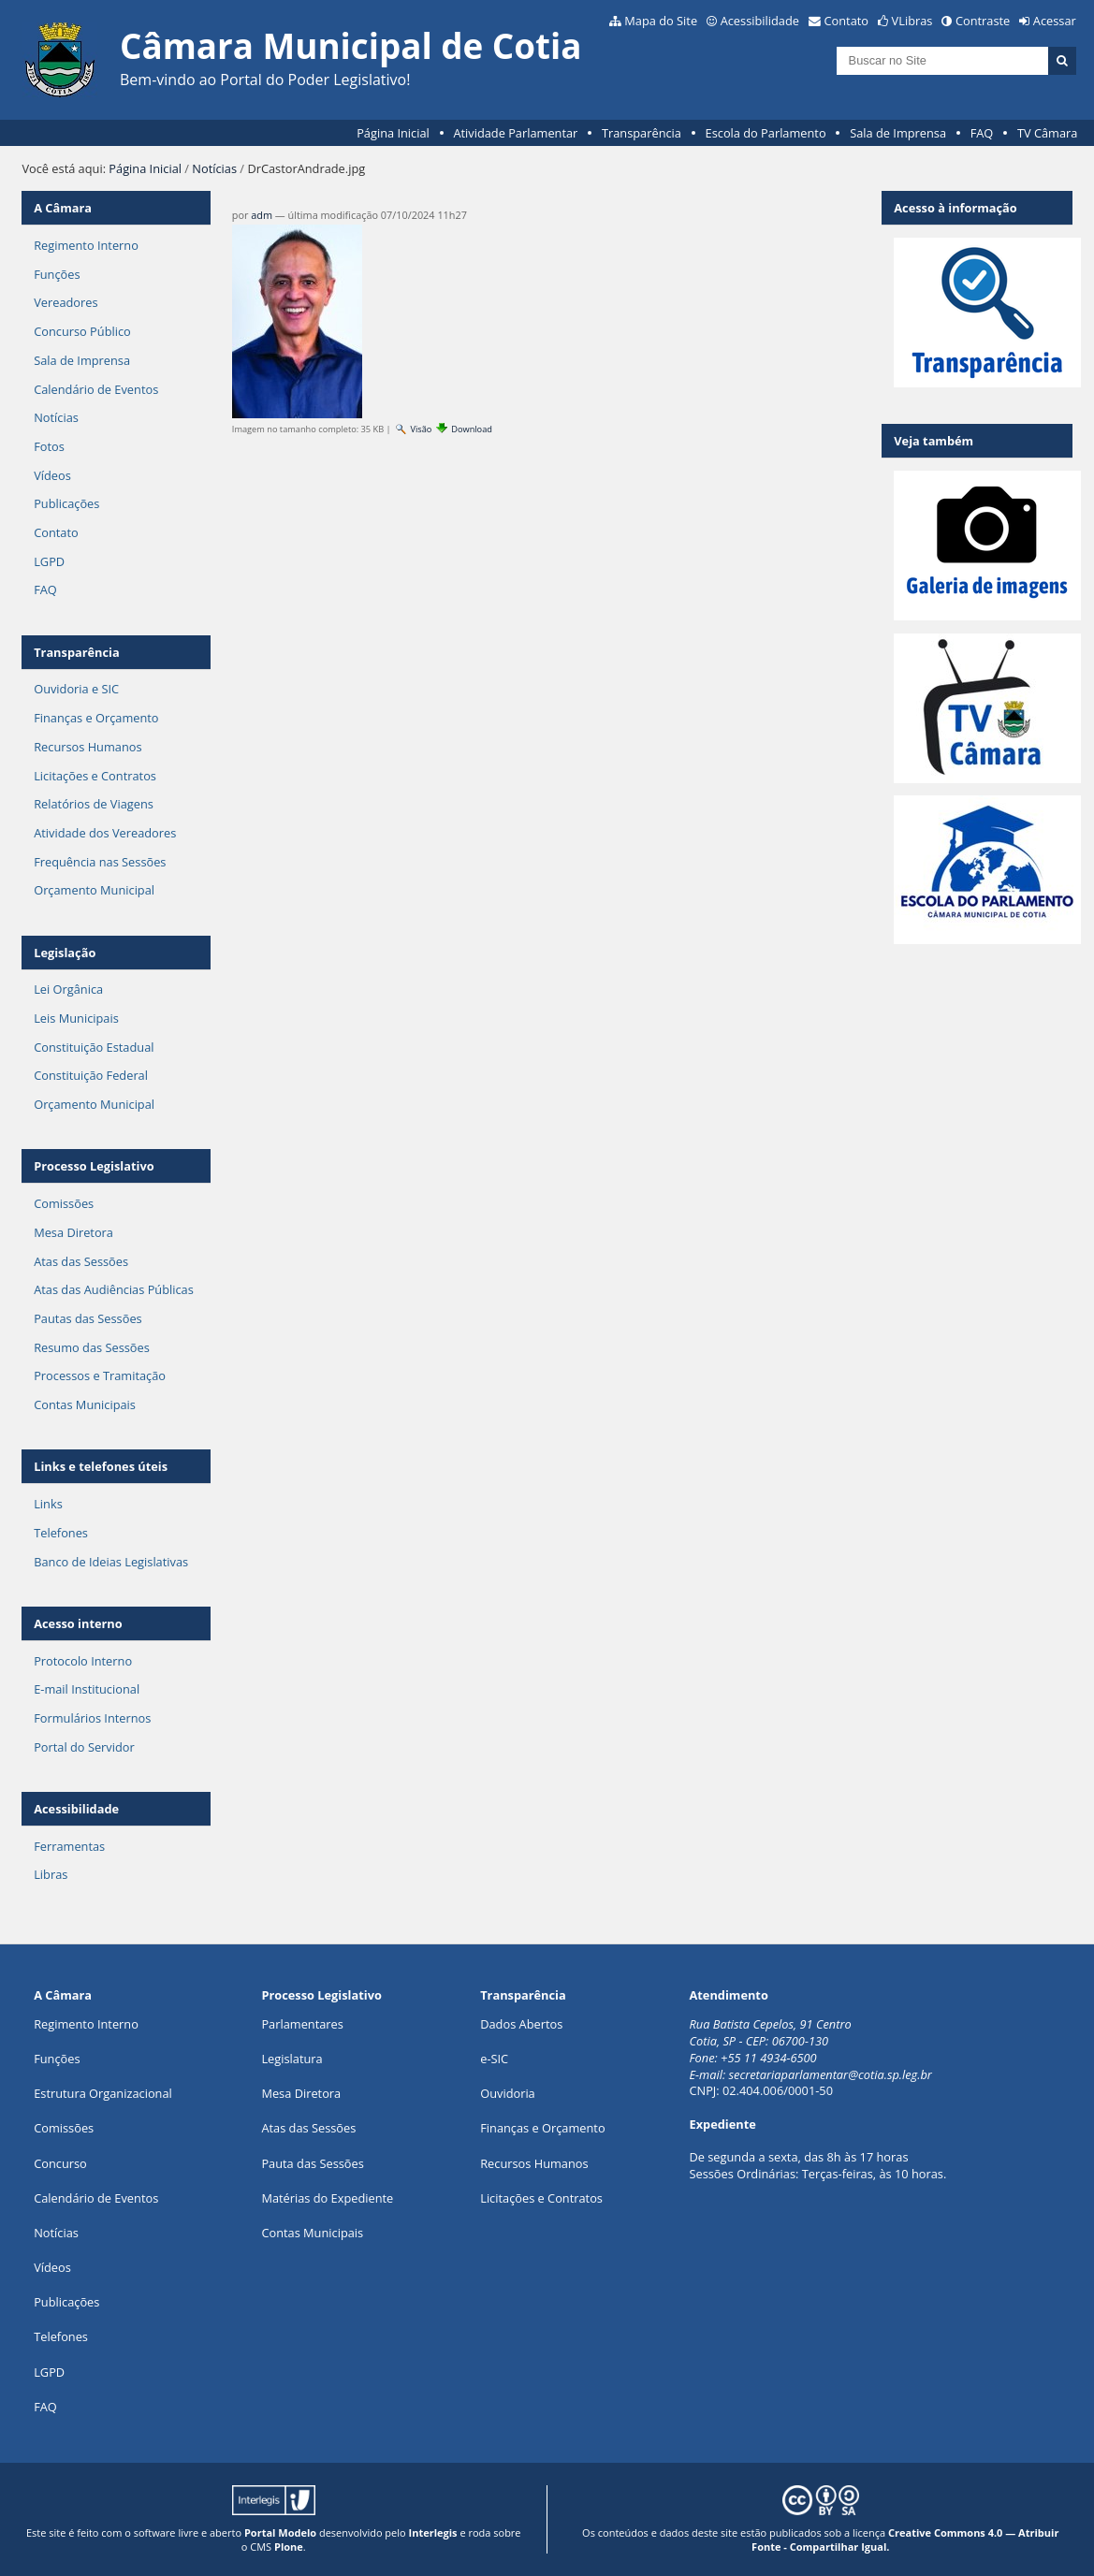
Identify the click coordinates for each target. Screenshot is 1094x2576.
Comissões (64, 1203)
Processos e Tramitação (100, 1375)
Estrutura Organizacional (103, 2093)
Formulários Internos (92, 1718)
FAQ (982, 132)
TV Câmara (1047, 132)
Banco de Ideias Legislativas (111, 1561)
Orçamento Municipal (94, 889)
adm (261, 215)
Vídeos (52, 475)
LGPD (49, 561)
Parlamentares (302, 2024)
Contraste (982, 20)
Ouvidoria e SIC (76, 688)
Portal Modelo (280, 2532)
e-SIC (494, 2058)
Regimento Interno (86, 245)
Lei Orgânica (68, 989)
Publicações (66, 503)
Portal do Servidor (84, 1747)
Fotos (49, 446)
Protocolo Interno (83, 1660)
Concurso (60, 2163)
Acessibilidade (760, 20)
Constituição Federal (91, 1075)
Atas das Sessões (81, 1261)
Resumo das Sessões (92, 1347)
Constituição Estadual (93, 1047)
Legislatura (291, 2058)
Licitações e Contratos (95, 775)
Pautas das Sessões (88, 1318)
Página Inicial (393, 132)
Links (48, 1503)
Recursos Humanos (87, 746)
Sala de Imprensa (898, 132)
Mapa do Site (660, 20)
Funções (57, 274)
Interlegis (433, 2532)
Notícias (214, 168)
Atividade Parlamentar (515, 132)
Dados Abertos (521, 2024)
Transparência (641, 132)
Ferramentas (69, 1846)
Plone (288, 2547)
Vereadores (65, 302)
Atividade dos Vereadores (105, 832)
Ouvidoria (507, 2093)
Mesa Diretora (73, 1232)
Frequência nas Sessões (100, 861)
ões (57, 2058)
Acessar (1054, 20)
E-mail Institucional (86, 1689)
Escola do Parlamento (766, 132)
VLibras (912, 20)
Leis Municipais (76, 1018)
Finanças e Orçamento (96, 717)
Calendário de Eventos (96, 389)
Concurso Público (82, 331)
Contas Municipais (85, 1404)
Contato (846, 20)
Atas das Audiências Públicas (114, 1289)
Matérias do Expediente (327, 2198)
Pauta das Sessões (312, 2163)
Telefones (61, 1532)
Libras (50, 1874)
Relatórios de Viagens (93, 803)
